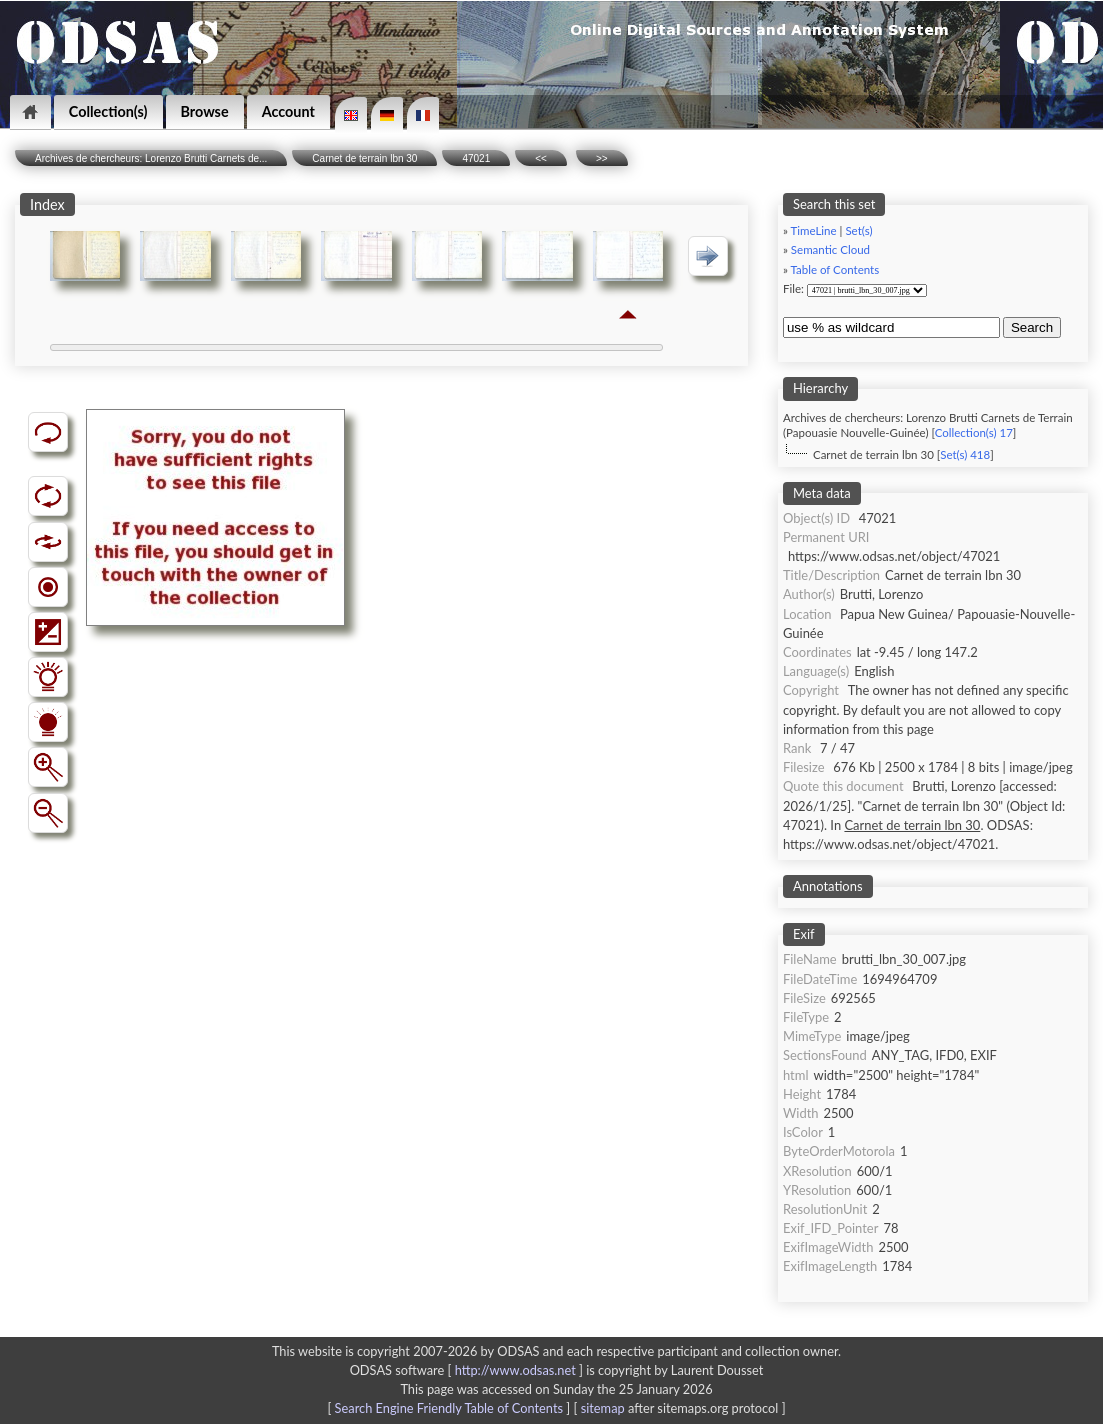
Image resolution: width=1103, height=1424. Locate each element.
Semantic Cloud (830, 249)
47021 (476, 158)
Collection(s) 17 (974, 432)
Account (288, 111)
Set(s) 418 (965, 454)
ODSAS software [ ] (468, 1370)
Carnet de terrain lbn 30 (364, 158)
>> (602, 158)
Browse (205, 111)
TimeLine (814, 230)
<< (541, 158)
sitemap (603, 1408)
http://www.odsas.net (515, 1370)
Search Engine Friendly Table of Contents (449, 1408)
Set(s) (858, 230)
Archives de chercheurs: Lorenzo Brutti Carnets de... (151, 158)
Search (1032, 327)
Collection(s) (108, 111)
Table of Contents (835, 269)
